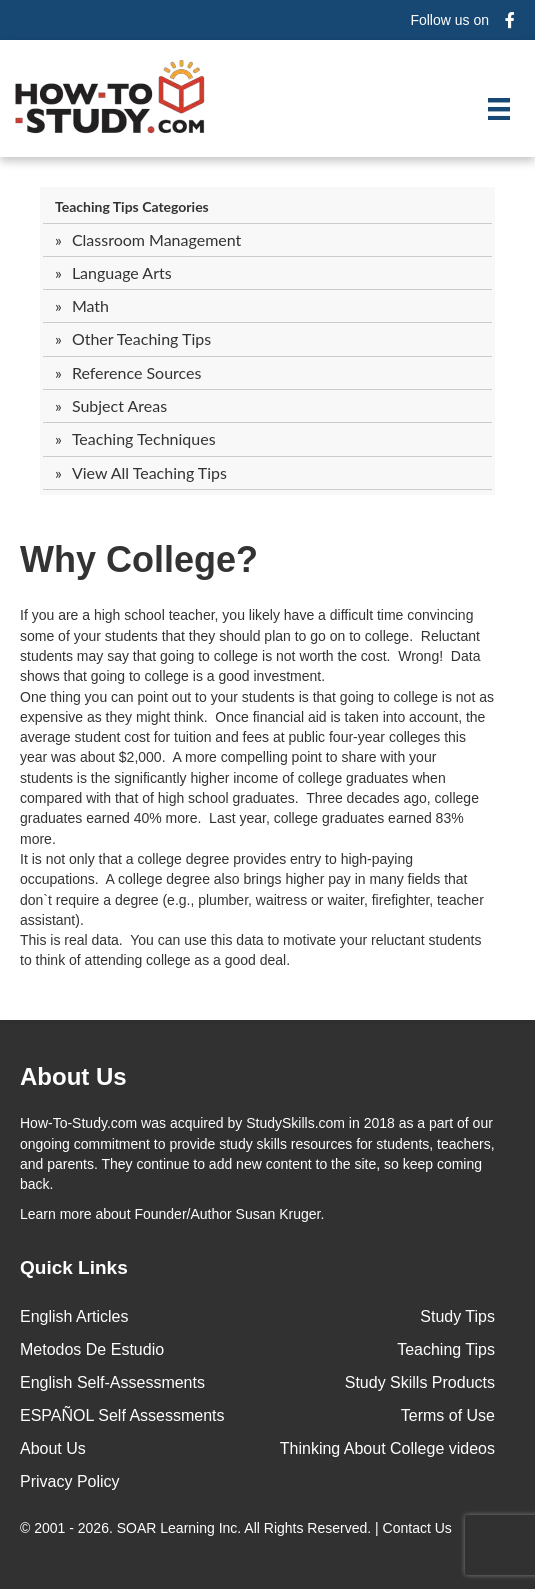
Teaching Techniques (144, 438)
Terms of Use (448, 1415)
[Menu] (499, 109)
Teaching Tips (446, 1349)
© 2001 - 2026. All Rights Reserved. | (238, 1528)
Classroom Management (156, 239)
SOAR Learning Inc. (179, 1528)
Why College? (139, 559)
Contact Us (419, 1528)
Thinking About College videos (387, 1448)
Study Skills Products (420, 1382)
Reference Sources (137, 372)
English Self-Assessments (112, 1382)
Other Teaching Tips (141, 338)
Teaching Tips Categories (132, 206)
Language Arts (122, 272)
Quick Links (74, 1267)
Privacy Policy (70, 1481)
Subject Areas (119, 405)
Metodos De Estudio (92, 1349)
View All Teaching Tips (149, 472)
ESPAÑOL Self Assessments (122, 1415)
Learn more (56, 1214)
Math (90, 305)
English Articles (74, 1316)
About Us (53, 1448)
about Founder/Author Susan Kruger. (172, 1214)
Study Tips (457, 1316)
